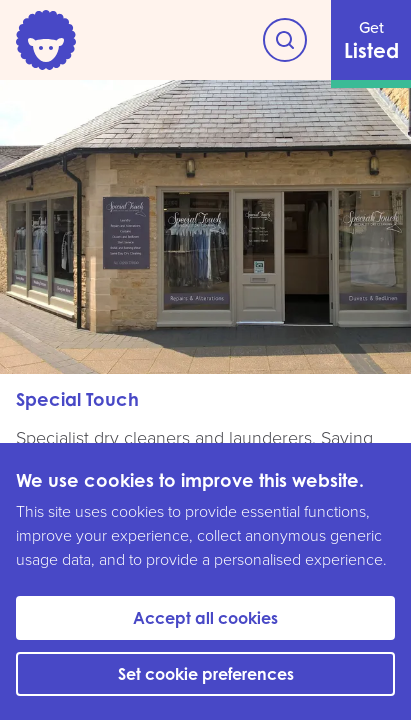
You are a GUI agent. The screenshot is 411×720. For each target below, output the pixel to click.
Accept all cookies (205, 618)
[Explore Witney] (285, 40)
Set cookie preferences (206, 674)
